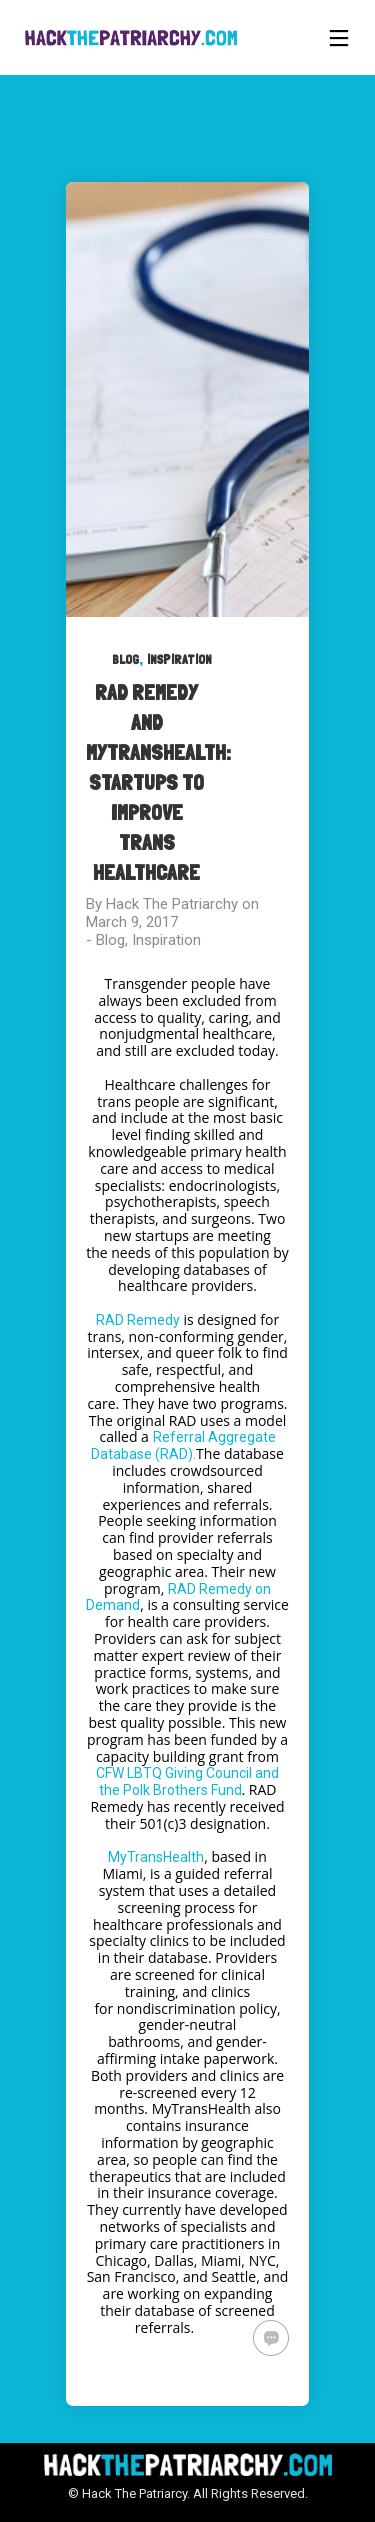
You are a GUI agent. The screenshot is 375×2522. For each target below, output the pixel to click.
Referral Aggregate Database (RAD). (183, 1445)
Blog (125, 659)
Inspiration (179, 659)
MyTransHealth (156, 1857)
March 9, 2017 (132, 922)
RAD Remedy (138, 1320)
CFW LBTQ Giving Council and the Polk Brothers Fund (187, 1781)
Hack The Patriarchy (172, 904)
